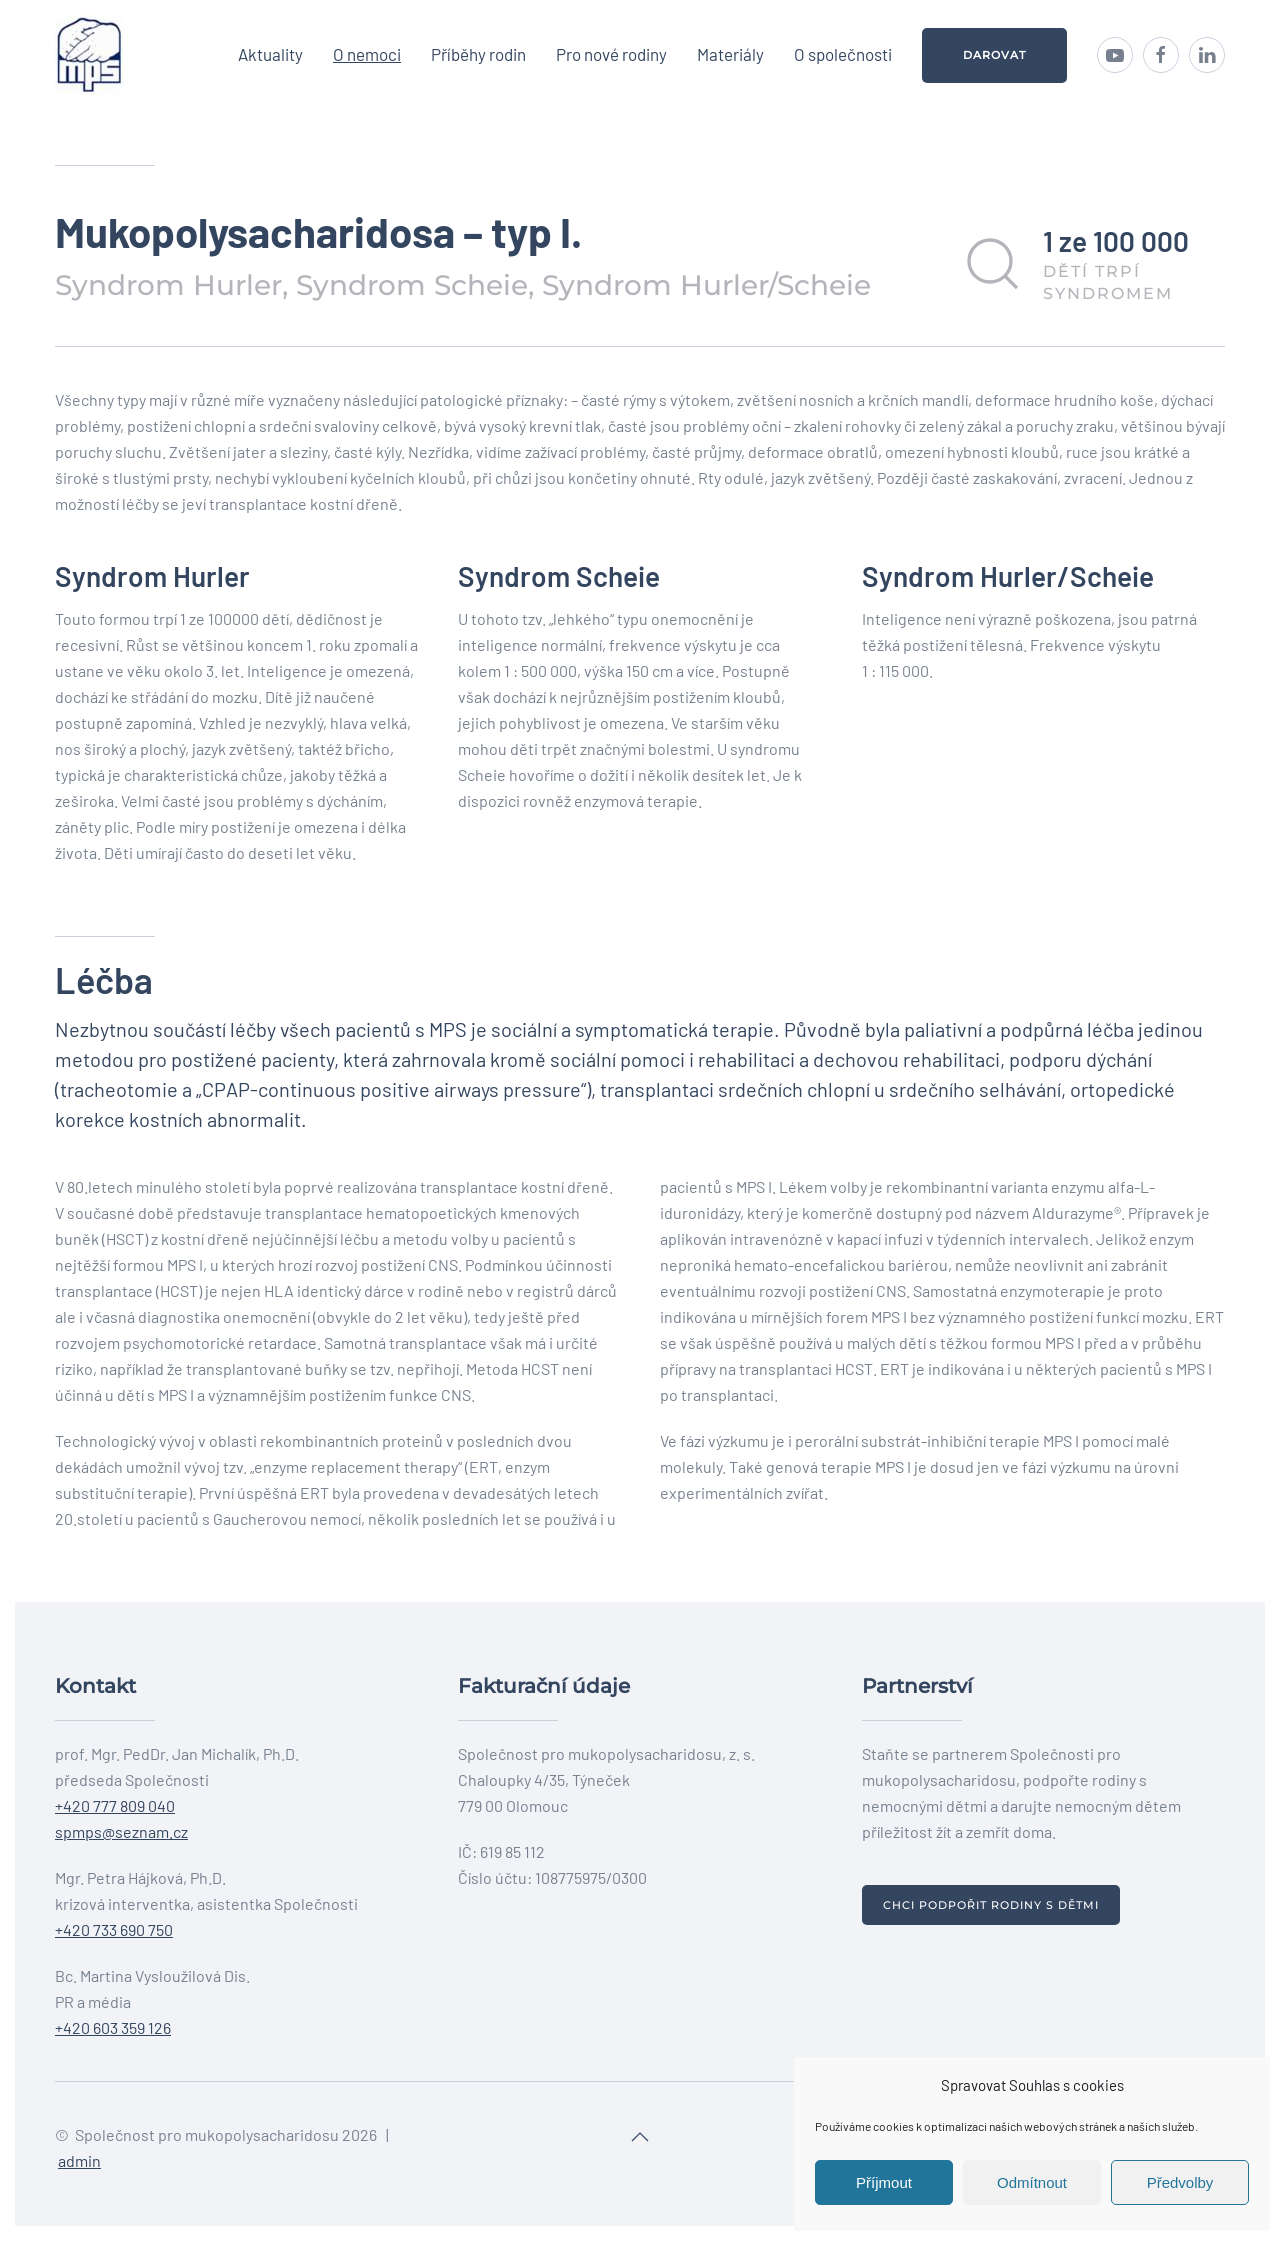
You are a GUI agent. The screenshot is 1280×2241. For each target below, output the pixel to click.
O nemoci (367, 54)
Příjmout (884, 2182)
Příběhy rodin (478, 54)
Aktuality (270, 54)
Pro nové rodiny (611, 54)
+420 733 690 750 (114, 1929)
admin (79, 2160)
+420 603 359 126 (113, 2027)
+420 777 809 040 (115, 1805)
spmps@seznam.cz (121, 1831)
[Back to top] (640, 2137)
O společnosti (843, 54)
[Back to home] (89, 55)
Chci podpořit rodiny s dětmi (991, 1905)
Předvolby (1180, 2182)
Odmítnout (1032, 2182)
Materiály (730, 54)
